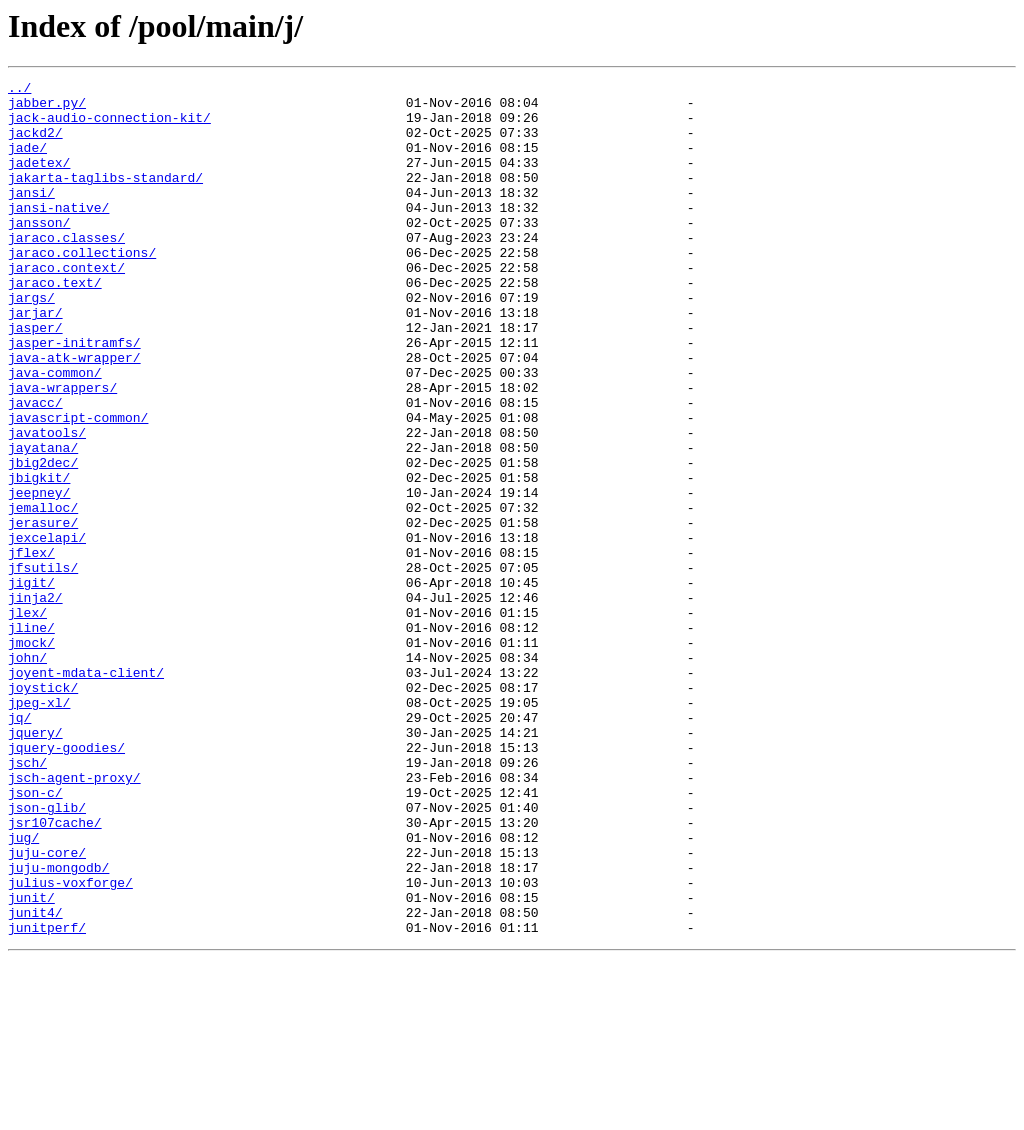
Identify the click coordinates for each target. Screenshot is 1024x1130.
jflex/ (31, 648)
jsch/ (27, 900)
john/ (27, 774)
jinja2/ (35, 702)
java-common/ (55, 432)
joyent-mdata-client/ (86, 792)
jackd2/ (35, 144)
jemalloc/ (43, 594)
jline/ (31, 738)
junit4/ (35, 1080)
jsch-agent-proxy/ (74, 918)
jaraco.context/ (66, 306)
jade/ (27, 162)
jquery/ (35, 864)
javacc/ (35, 468)
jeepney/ (39, 576)
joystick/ (43, 810)
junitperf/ (47, 1098)
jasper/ (35, 378)
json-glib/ (47, 954)
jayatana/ (43, 522)
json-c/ (35, 936)
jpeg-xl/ (39, 828)
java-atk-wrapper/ (74, 414)
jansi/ (31, 216)
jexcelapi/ (47, 630)
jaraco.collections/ (82, 288)
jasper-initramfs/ (74, 396)
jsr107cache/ (55, 972)
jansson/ (39, 252)
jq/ (19, 846)
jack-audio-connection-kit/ (109, 126)
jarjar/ (35, 360)
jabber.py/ (47, 108)
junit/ (31, 1062)
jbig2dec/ (43, 540)
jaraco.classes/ (66, 270)
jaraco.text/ (55, 324)
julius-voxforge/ (70, 1044)
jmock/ (31, 756)
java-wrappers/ (62, 450)
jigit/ (31, 684)
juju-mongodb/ (58, 1026)
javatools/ (47, 504)
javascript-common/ (78, 486)
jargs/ (31, 342)
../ (19, 90)
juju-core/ (47, 1008)
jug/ (23, 990)
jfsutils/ (43, 666)
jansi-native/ (58, 234)
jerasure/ (43, 612)
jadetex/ (39, 180)
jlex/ (27, 720)
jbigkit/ (39, 558)
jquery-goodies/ (66, 882)
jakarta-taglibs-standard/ (105, 198)
